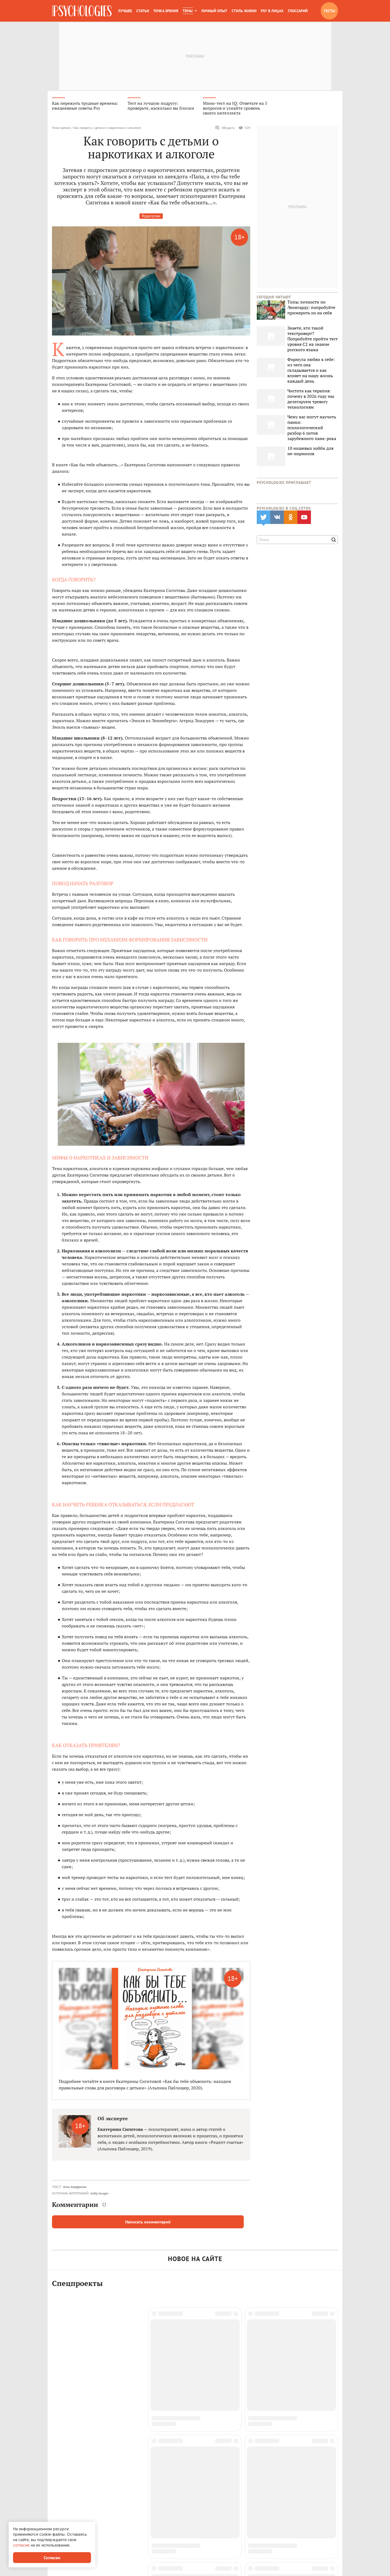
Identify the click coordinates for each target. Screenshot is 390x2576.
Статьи (142, 10)
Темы (188, 10)
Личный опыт (214, 10)
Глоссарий (298, 10)
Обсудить (225, 129)
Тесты (329, 10)
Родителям (151, 217)
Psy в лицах (272, 10)
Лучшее (125, 10)
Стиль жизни (244, 10)
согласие (21, 2545)
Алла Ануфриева (74, 2188)
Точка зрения (165, 10)
